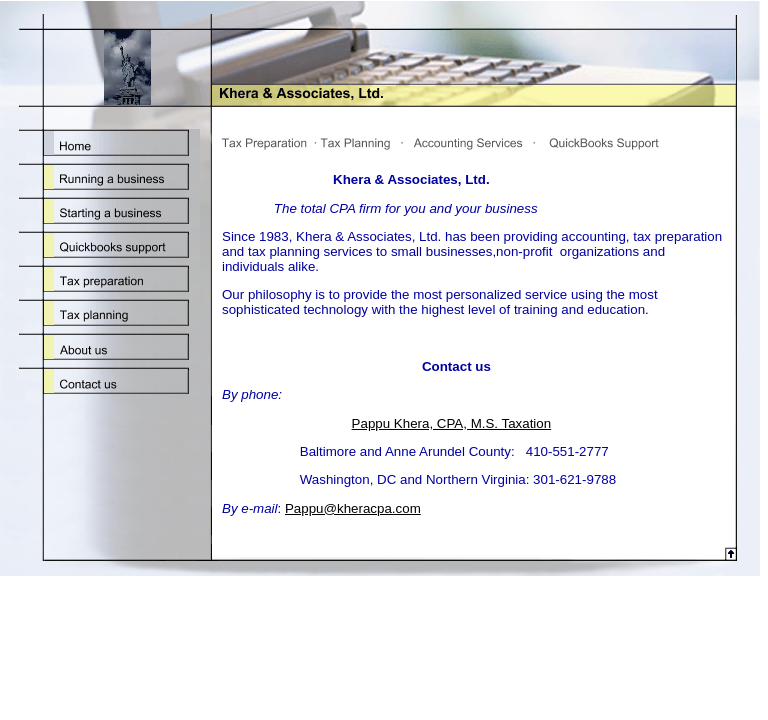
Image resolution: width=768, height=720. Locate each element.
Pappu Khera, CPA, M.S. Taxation (452, 423)
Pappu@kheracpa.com (353, 508)
